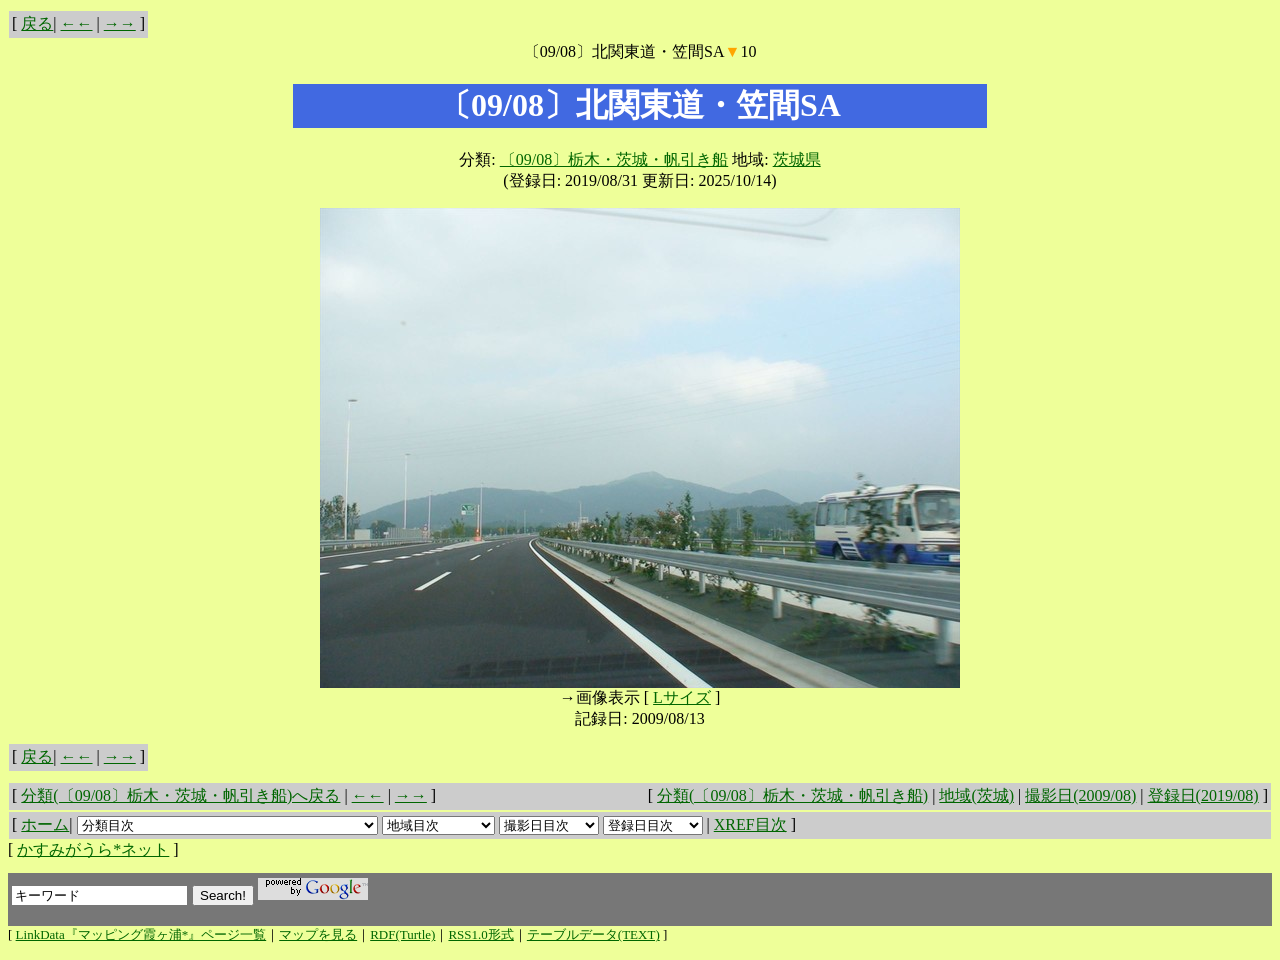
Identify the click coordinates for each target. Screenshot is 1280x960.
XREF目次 (750, 824)
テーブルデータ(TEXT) (593, 934)
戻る (37, 23)
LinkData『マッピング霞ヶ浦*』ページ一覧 (141, 934)
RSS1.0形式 (480, 934)
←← (77, 23)
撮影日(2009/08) (1080, 795)
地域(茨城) (976, 795)
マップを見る (318, 934)
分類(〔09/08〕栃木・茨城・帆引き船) (792, 795)
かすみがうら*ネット (93, 849)
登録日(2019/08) (1203, 795)
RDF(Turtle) (402, 934)
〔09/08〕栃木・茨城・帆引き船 (614, 159)
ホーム (45, 824)
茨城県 (797, 159)
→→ (120, 23)
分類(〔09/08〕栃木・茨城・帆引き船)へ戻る (180, 795)
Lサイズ (682, 697)
